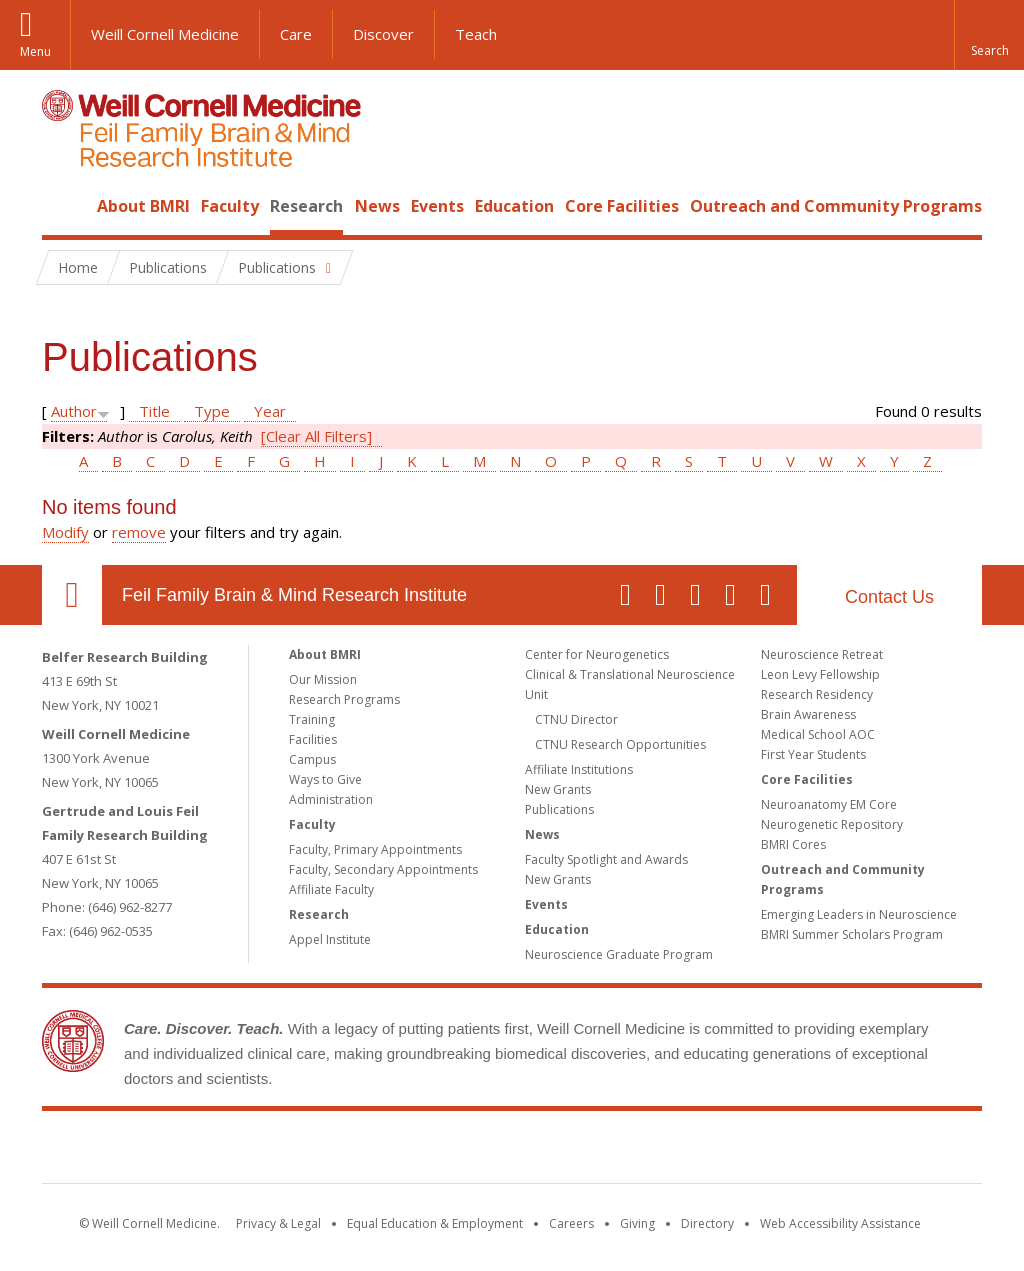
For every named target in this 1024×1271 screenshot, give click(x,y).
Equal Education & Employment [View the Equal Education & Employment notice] (435, 1223)
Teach (476, 34)
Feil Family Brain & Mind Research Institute (294, 595)
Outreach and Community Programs (836, 206)
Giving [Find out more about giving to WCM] (637, 1223)
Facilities (313, 739)
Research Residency (817, 694)
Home (64, 206)
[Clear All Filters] (316, 436)
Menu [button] (35, 51)
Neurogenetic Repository (832, 824)
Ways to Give (325, 779)
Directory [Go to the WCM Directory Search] (707, 1223)
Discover (383, 34)
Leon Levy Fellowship (820, 674)
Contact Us (889, 597)
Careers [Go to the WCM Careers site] (571, 1223)
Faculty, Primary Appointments (375, 849)
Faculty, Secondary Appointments (383, 869)
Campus (312, 759)
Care (296, 34)
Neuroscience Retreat (822, 654)
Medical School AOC (818, 734)
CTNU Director (576, 719)
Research (306, 206)
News (377, 206)
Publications (559, 809)
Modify (65, 532)
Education (514, 206)
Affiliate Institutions (579, 769)
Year (270, 411)
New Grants (558, 789)
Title (154, 411)
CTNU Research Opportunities (620, 744)
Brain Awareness (808, 714)
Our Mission (323, 679)
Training (312, 719)
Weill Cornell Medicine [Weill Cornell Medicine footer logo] (366, 1151)
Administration (331, 799)
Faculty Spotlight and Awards (606, 859)
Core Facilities (622, 206)
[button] (989, 35)
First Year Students (813, 754)
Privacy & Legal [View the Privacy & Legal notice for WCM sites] (278, 1223)
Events (437, 206)
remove (139, 532)
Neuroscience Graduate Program (619, 954)
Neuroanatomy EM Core (829, 804)
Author (74, 411)
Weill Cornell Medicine (165, 34)
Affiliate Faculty (331, 889)
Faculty (230, 206)
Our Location (72, 595)
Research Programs (344, 699)
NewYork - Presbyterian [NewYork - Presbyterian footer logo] (679, 1151)
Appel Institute (330, 939)
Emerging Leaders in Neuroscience (859, 914)
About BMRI (143, 206)
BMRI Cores (793, 844)
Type (212, 411)
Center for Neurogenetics (597, 654)
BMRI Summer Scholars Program (852, 934)
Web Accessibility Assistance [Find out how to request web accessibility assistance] (840, 1223)
